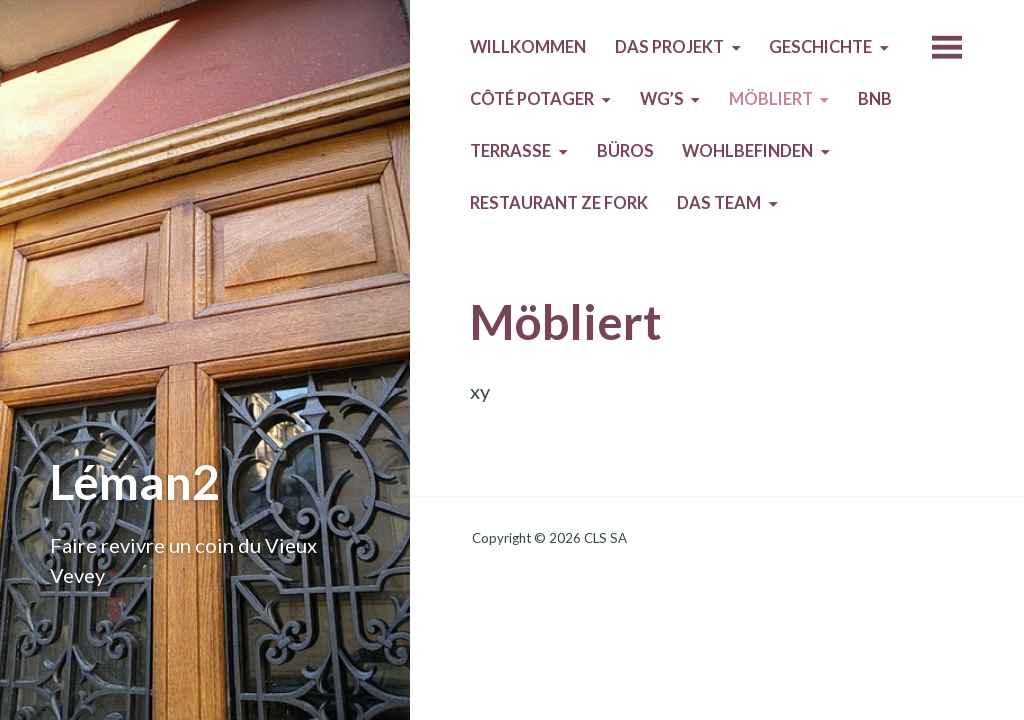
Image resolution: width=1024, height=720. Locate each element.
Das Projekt (669, 47)
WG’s (662, 99)
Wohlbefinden (747, 151)
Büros (625, 151)
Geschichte (820, 47)
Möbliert (771, 99)
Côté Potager (532, 99)
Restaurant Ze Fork (559, 203)
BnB (875, 99)
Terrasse (510, 151)
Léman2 (135, 481)
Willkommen (528, 47)
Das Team (719, 203)
